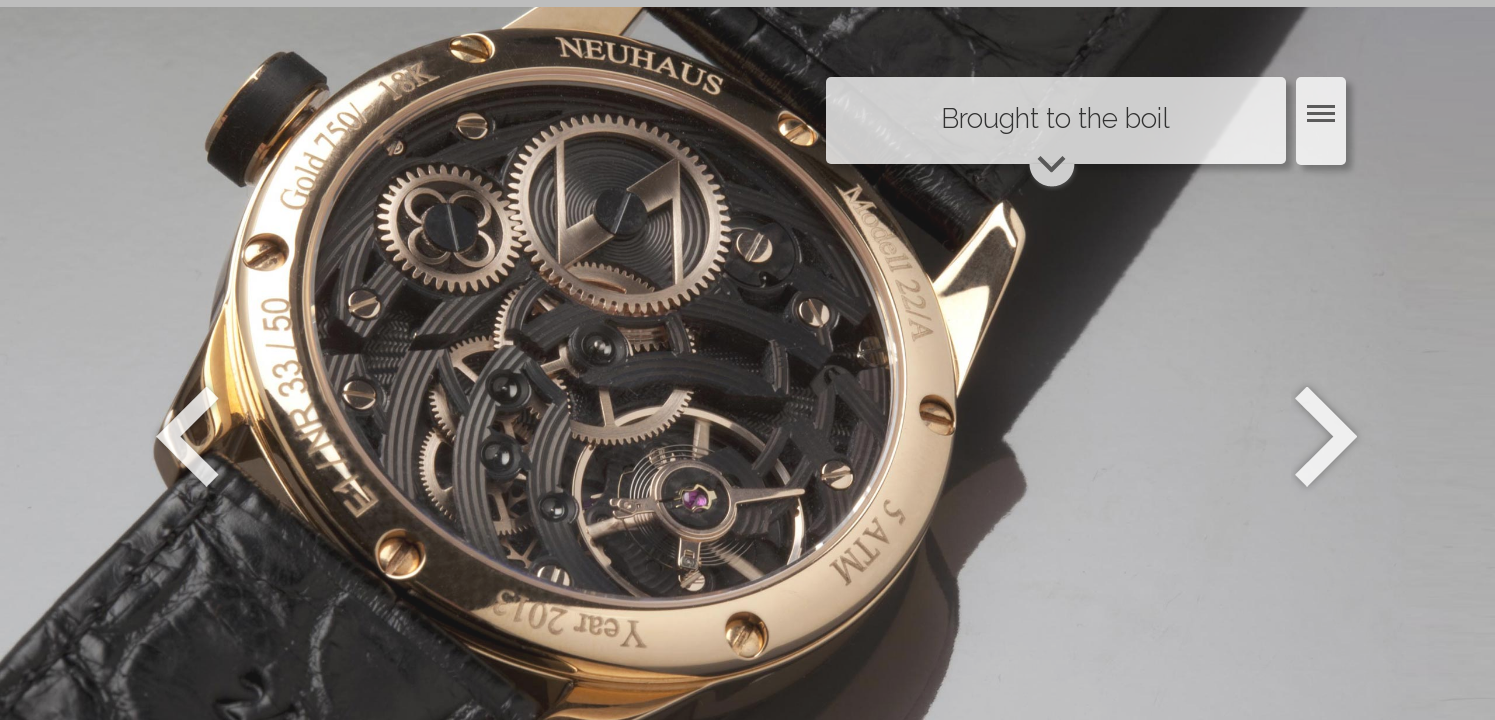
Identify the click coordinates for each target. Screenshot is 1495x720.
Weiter (1328, 437)
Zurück (187, 437)
